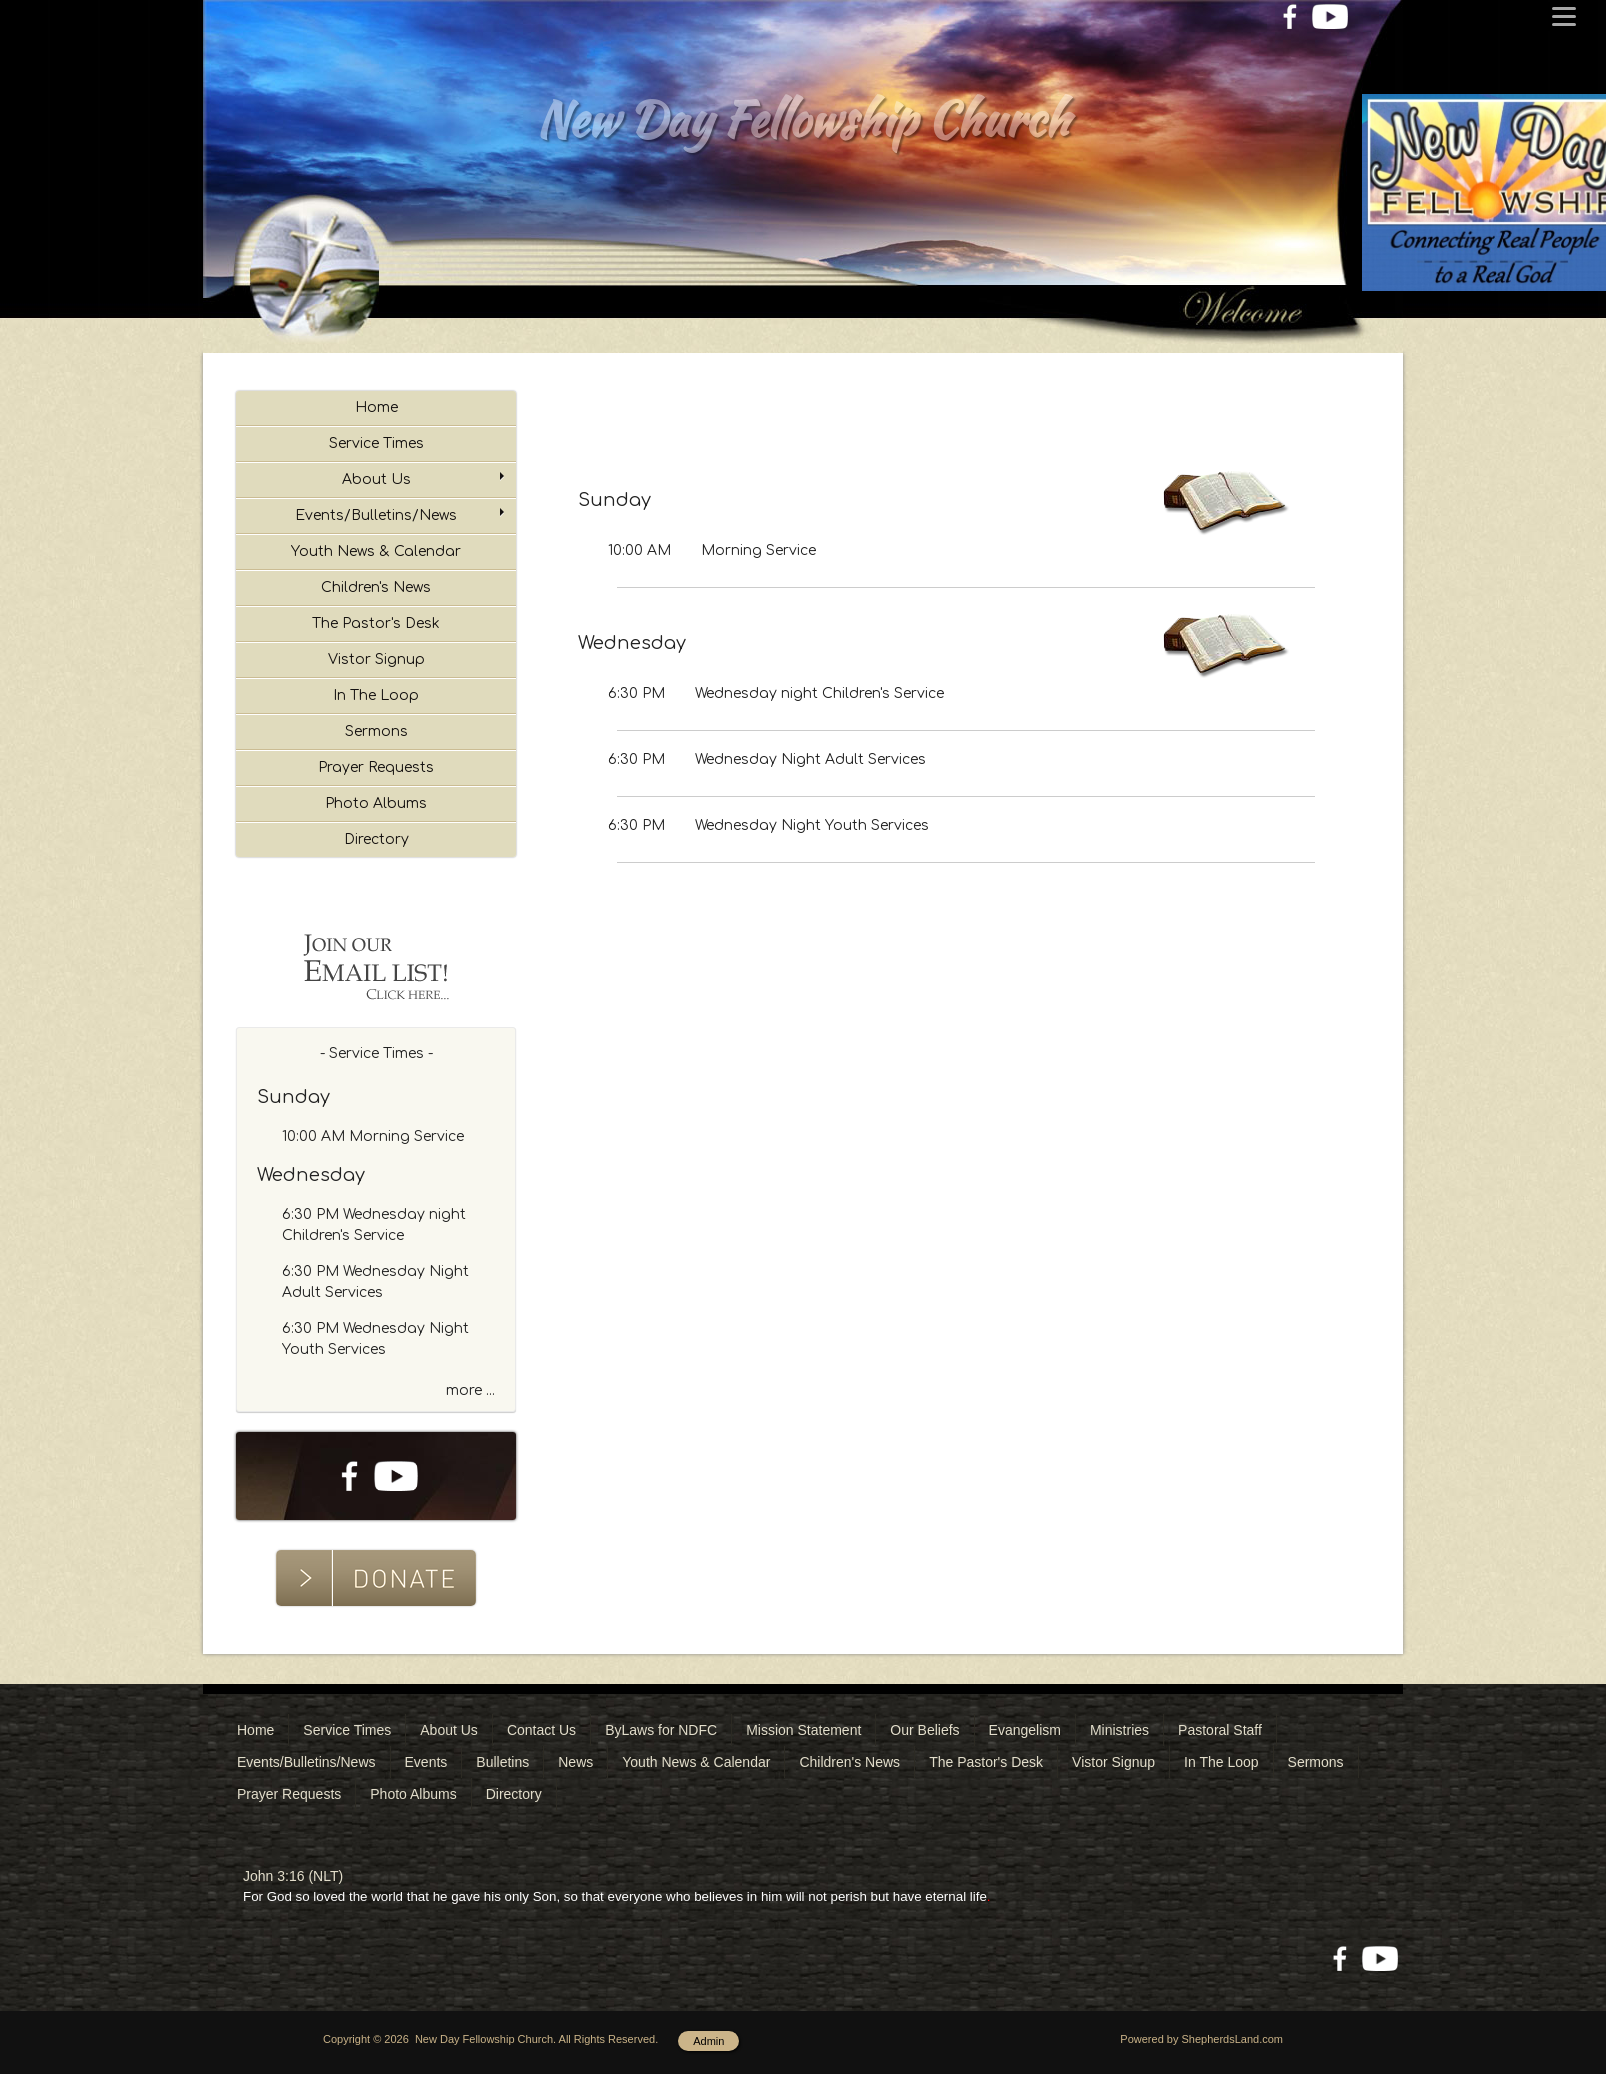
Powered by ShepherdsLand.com (1201, 2039)
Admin (708, 2041)
